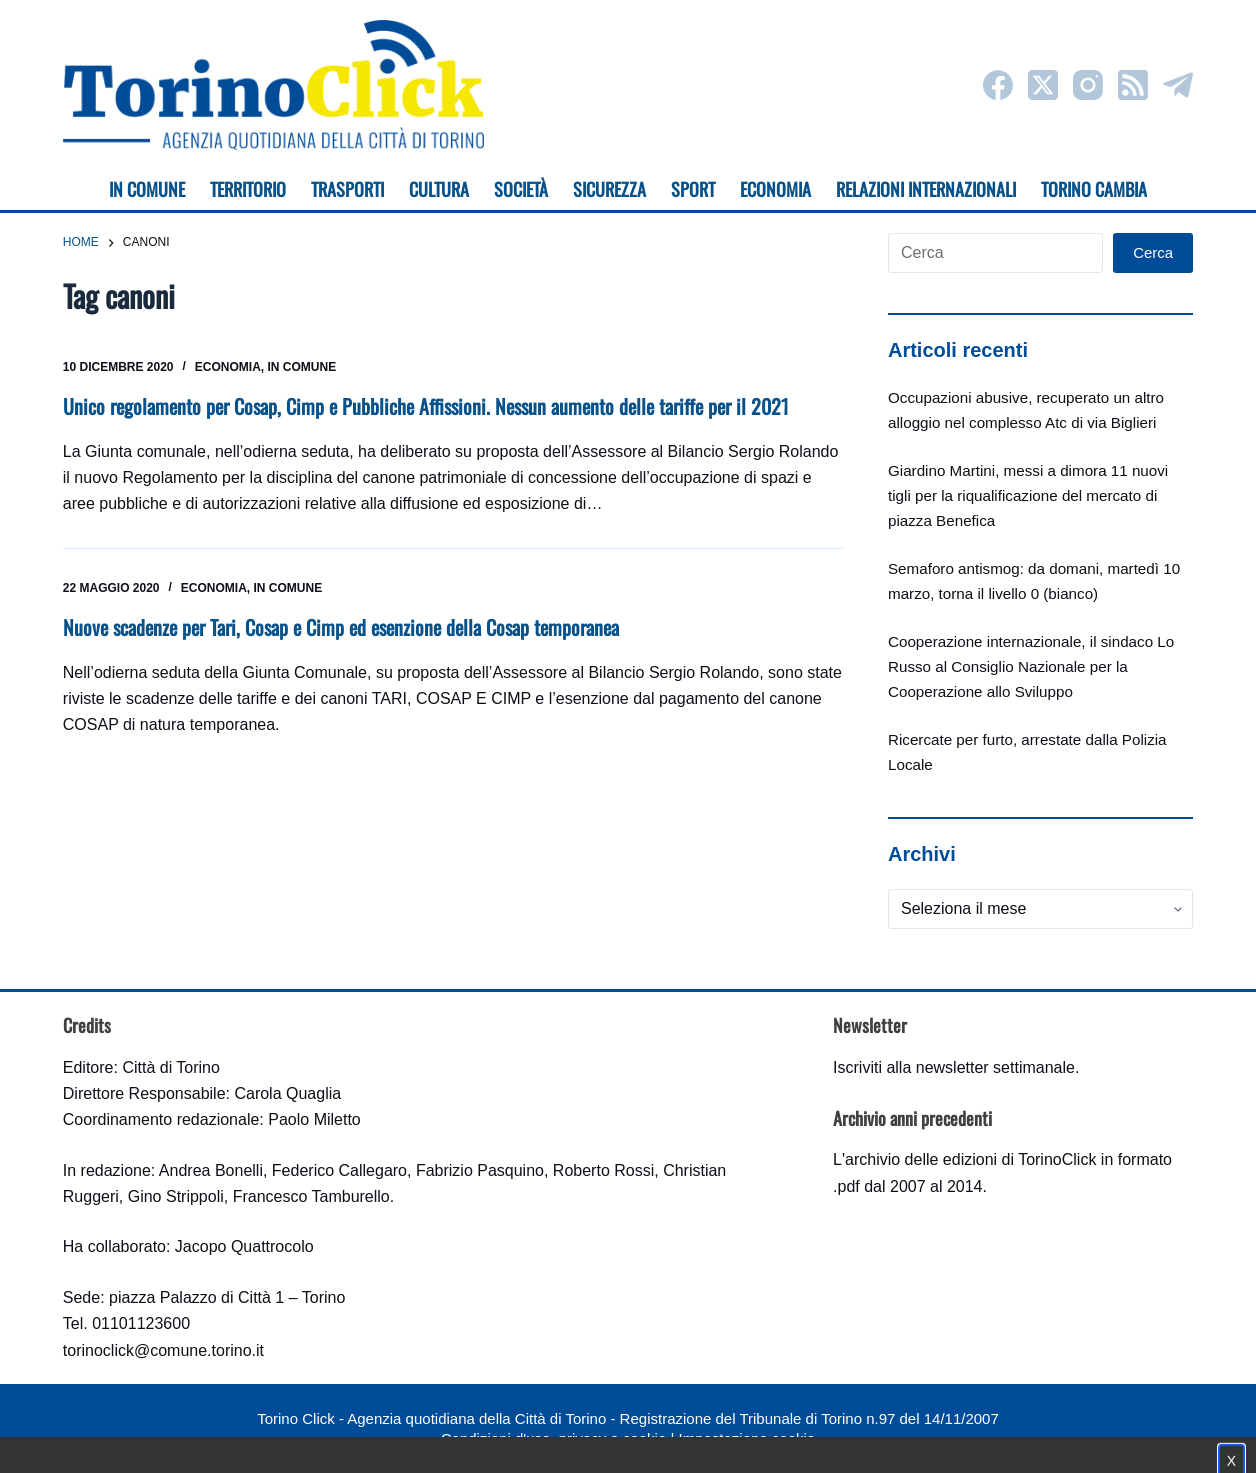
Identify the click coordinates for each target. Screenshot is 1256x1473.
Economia (228, 367)
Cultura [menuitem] (439, 189)
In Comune (302, 367)
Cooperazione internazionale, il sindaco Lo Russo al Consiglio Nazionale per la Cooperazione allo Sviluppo (1031, 666)
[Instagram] (1088, 85)
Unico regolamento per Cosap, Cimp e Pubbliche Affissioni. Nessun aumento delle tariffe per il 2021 (426, 406)
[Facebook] (998, 85)
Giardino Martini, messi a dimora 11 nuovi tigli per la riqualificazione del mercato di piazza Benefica (1028, 495)
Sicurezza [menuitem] (609, 189)
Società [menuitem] (521, 189)
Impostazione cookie (746, 1438)
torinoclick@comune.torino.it (163, 1350)
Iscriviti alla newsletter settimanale (954, 1067)
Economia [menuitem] (775, 189)
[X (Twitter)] (1043, 85)
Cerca (1153, 252)
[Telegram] (1178, 85)
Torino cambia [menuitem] (1094, 189)
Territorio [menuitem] (248, 189)
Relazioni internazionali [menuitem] (926, 189)
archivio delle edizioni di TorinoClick (970, 1159)
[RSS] (1133, 85)
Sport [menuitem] (693, 189)
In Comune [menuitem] (147, 189)
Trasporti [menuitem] (347, 189)
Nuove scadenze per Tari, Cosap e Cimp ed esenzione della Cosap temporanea (341, 627)
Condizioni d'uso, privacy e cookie (553, 1438)
